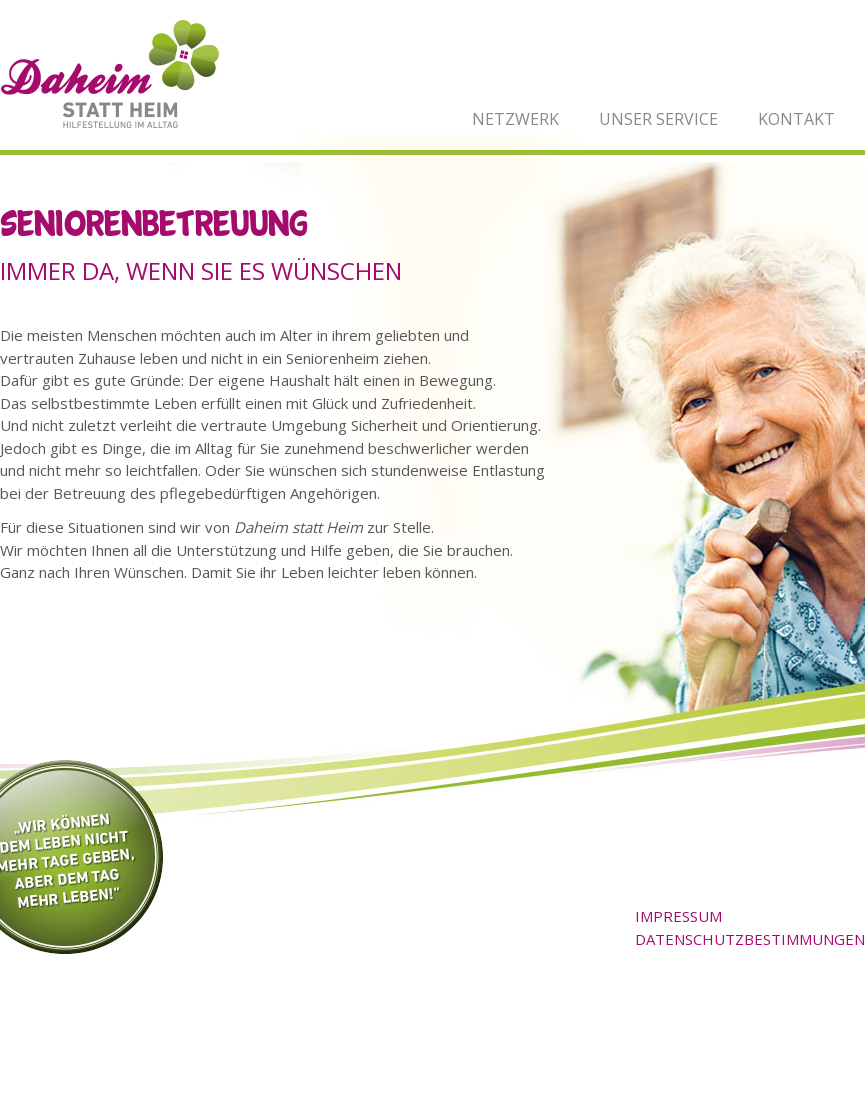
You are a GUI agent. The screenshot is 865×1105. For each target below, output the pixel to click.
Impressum (678, 916)
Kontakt (796, 119)
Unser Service (658, 119)
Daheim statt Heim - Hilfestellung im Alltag (110, 74)
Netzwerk (515, 119)
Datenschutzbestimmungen (750, 939)
